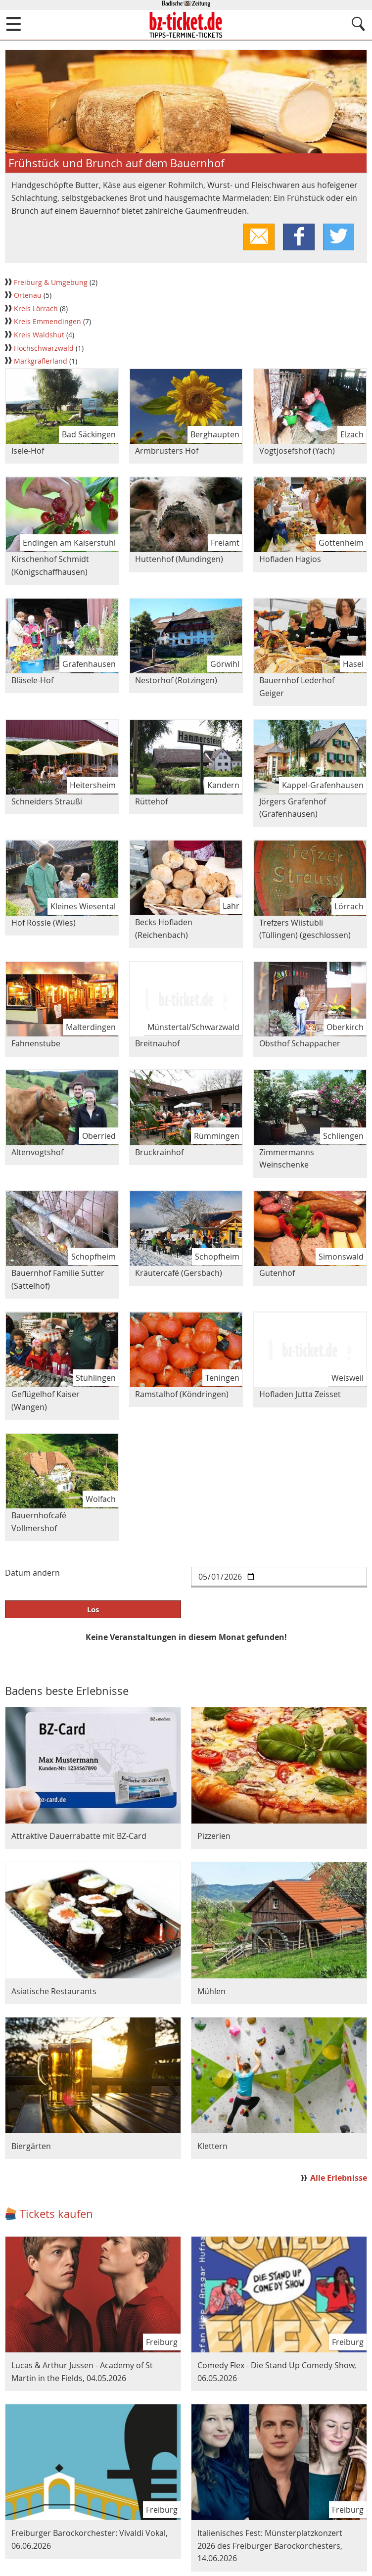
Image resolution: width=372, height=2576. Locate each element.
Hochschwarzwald (45, 348)
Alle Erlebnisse (338, 2178)
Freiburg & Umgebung (52, 283)
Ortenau (29, 296)
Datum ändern (32, 1573)
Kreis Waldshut (40, 335)
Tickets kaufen (56, 2214)
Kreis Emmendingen (48, 322)
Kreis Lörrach (37, 309)
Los (93, 1610)
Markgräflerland (41, 362)
